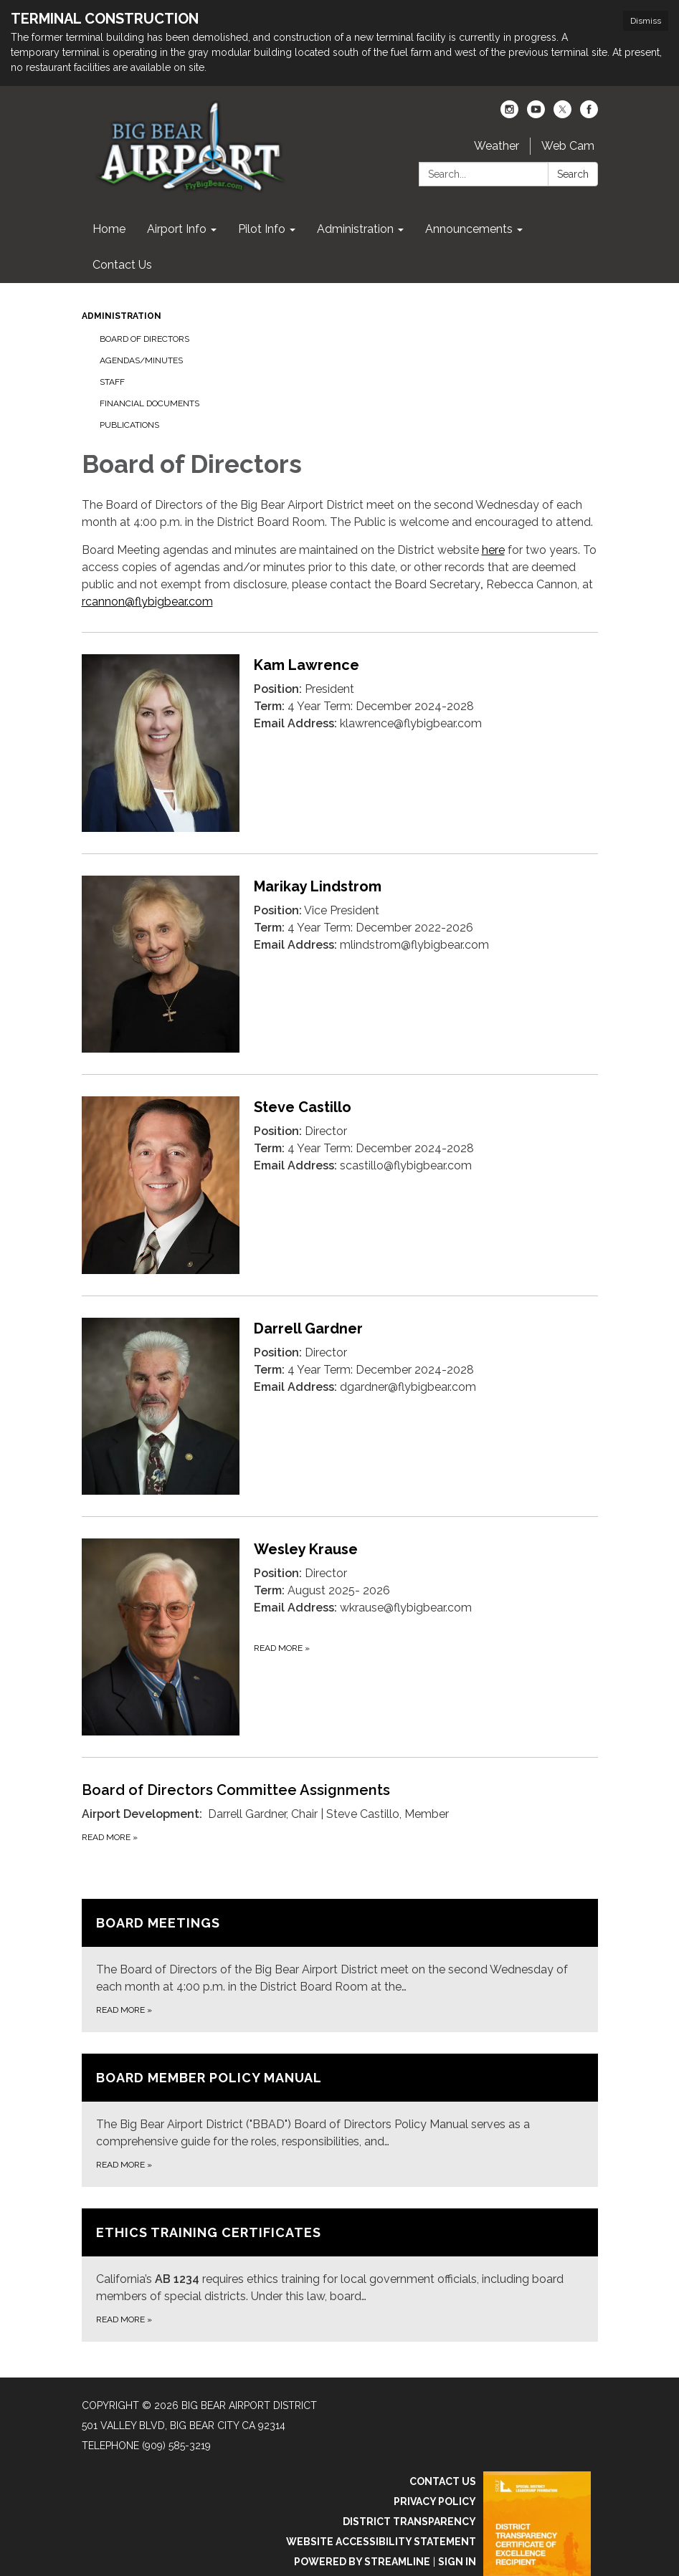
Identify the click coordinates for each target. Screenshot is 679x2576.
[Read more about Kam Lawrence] (340, 742)
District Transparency (409, 2521)
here (493, 550)
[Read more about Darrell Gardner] (340, 1406)
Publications (129, 425)
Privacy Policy (435, 2501)
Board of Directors (144, 339)
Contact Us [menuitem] (122, 265)
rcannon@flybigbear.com (147, 601)
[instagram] (509, 114)
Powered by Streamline (362, 2561)
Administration (121, 316)
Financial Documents (149, 403)
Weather (496, 146)
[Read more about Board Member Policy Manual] (340, 2120)
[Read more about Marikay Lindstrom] (340, 964)
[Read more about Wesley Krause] (340, 1636)
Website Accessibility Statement (381, 2541)
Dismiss (645, 21)
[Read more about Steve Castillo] (340, 1185)
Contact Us (442, 2481)
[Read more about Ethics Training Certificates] (340, 2275)
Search (573, 174)
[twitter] (562, 114)
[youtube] (536, 114)
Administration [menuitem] (355, 229)
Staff (112, 382)
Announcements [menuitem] (469, 229)
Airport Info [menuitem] (176, 229)
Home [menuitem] (108, 229)
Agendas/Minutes (141, 360)
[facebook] (589, 114)
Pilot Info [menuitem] (261, 229)
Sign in (457, 2561)
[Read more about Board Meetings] (340, 1965)
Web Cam (567, 146)
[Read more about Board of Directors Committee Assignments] (340, 1812)
